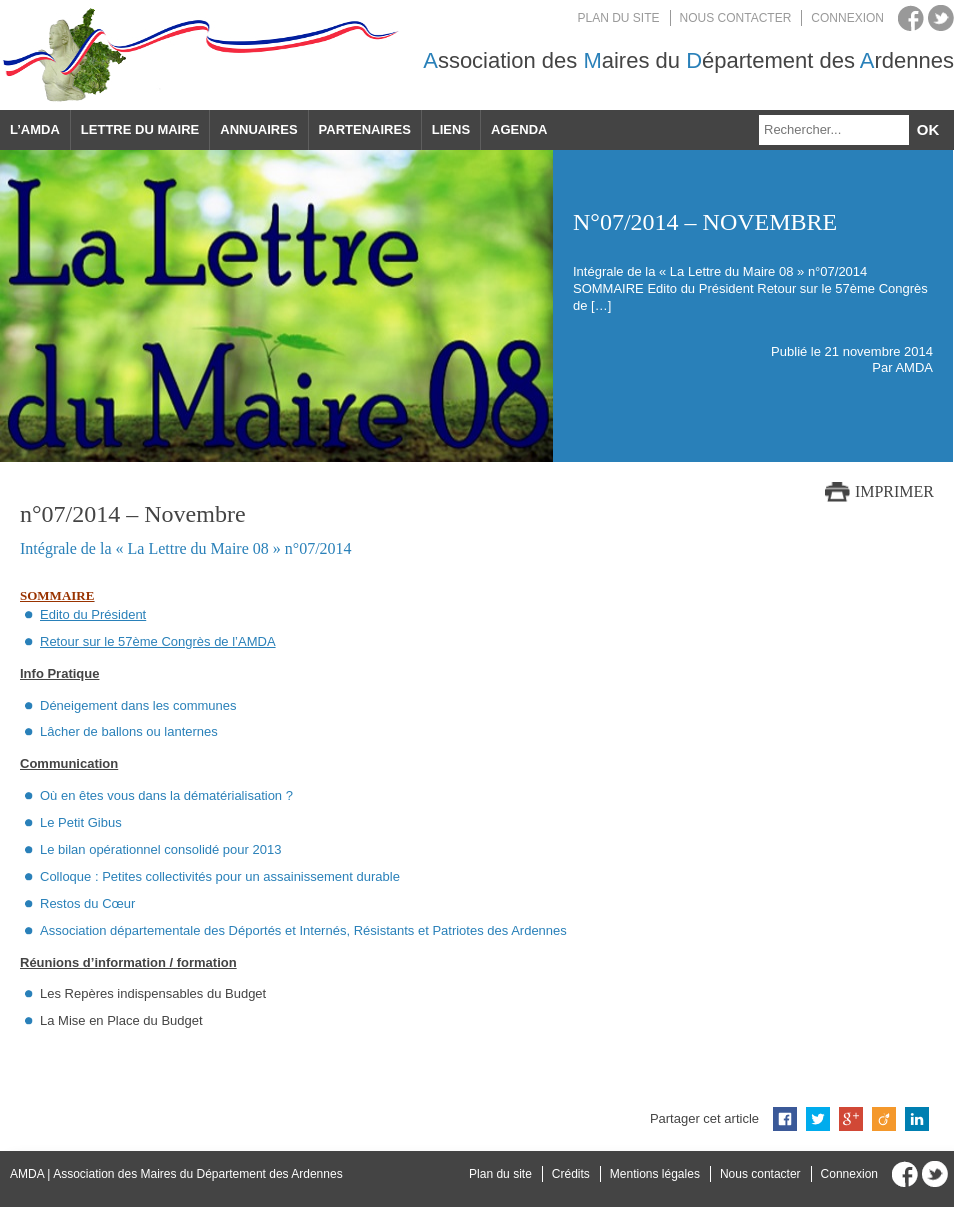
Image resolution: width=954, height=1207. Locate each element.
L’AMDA (35, 129)
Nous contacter (736, 18)
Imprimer (894, 491)
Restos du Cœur (87, 903)
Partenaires (365, 129)
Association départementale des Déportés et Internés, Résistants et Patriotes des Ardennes (303, 930)
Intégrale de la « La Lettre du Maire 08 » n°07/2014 (186, 548)
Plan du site (619, 18)
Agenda (519, 129)
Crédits (571, 1174)
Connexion (847, 18)
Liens (451, 129)
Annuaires (258, 129)
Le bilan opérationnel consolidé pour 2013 (160, 849)
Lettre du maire (140, 129)
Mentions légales (655, 1174)
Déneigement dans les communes (138, 705)
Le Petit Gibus (81, 822)
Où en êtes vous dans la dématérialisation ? (166, 795)
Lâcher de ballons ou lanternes (129, 731)
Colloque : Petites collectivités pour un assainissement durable (220, 876)
